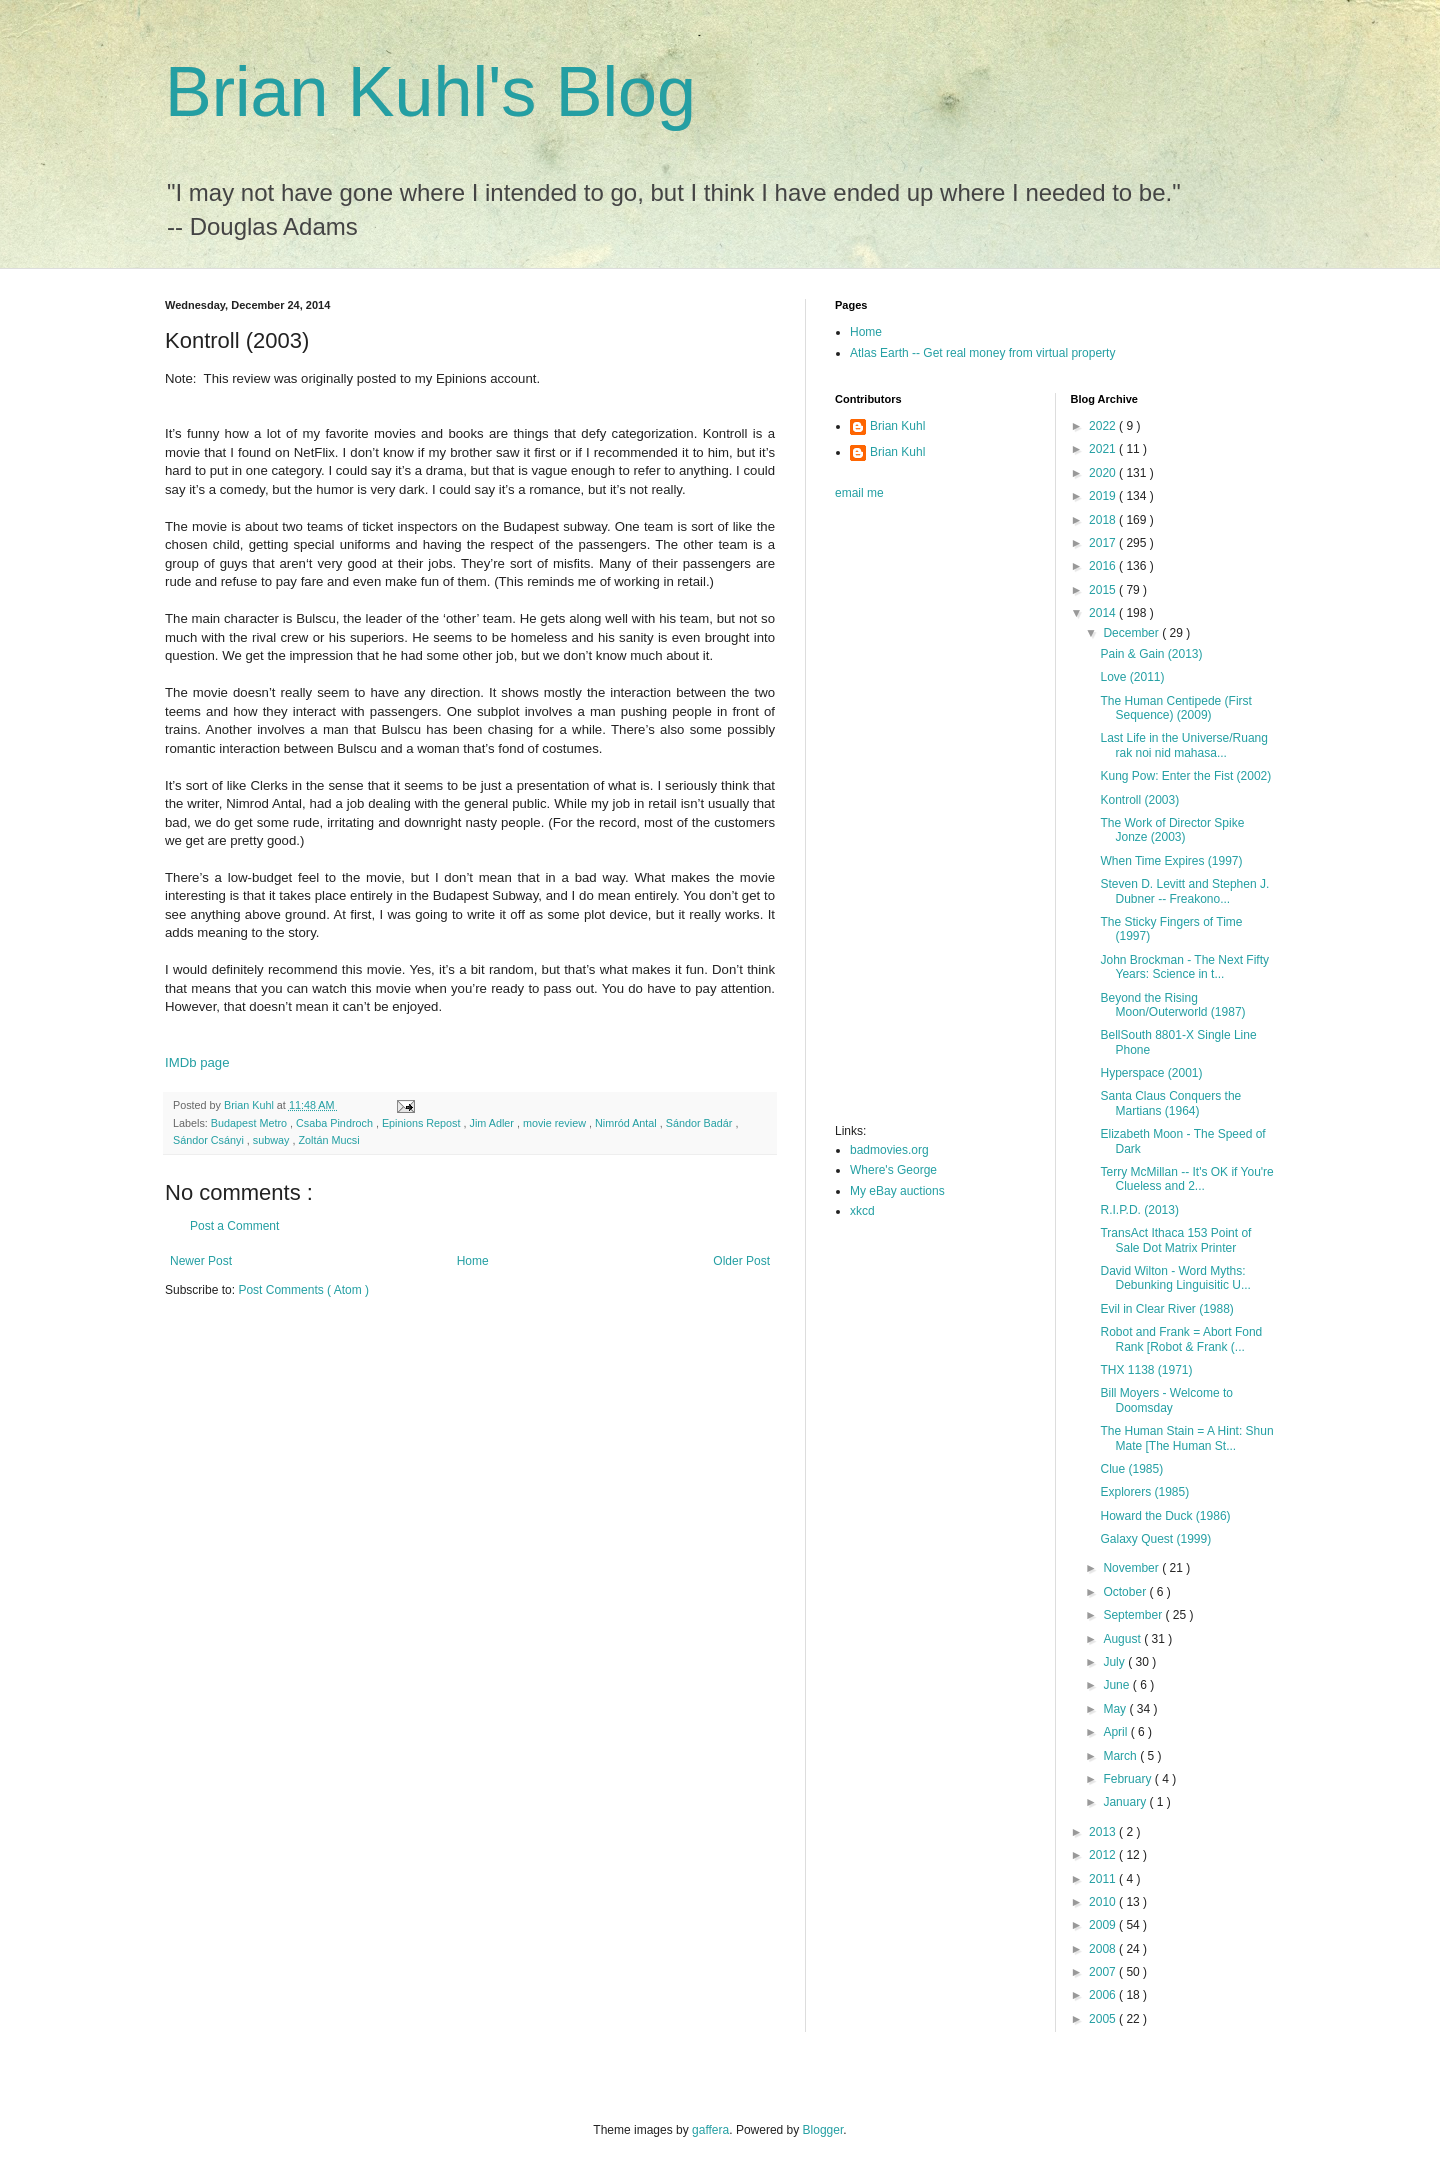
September (1134, 1615)
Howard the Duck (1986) (1165, 1516)
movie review (556, 1123)
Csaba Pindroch (336, 1123)
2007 (1104, 1972)
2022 (1104, 426)
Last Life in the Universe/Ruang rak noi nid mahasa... (1183, 745)
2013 (1104, 1832)
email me (859, 493)
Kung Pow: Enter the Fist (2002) (1185, 776)
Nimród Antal (627, 1123)
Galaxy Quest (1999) (1155, 1539)
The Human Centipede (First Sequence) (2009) (1175, 708)
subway (273, 1140)
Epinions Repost (423, 1123)
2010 (1104, 1902)
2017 (1104, 543)
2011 (1104, 1879)
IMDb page (197, 1062)
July (1115, 1662)
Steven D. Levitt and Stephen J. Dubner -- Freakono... (1184, 891)
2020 (1104, 473)
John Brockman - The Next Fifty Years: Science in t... (1184, 967)
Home (473, 1261)
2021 (1104, 449)
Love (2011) (1132, 677)
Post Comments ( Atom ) (303, 1290)
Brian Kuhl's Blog (430, 92)
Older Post (741, 1261)
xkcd (862, 1211)
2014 (1104, 613)
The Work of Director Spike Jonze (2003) (1172, 830)
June (1117, 1685)
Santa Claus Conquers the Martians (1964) (1170, 1103)
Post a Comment (234, 1226)
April (1116, 1732)
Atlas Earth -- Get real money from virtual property (982, 353)
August (1123, 1639)
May (1116, 1709)
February (1128, 1779)
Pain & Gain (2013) (1151, 654)
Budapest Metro (250, 1123)
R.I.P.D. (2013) (1139, 1210)
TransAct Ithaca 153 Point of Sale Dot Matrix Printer (1175, 1240)
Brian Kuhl (897, 426)
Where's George (893, 1170)
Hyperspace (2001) (1151, 1073)
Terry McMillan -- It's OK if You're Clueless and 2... (1186, 1179)
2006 (1104, 1995)
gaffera (710, 2130)
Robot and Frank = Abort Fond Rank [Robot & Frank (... (1181, 1339)
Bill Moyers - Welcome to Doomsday (1166, 1400)
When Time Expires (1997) (1171, 861)
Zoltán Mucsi (328, 1140)
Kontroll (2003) (1139, 800)
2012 (1104, 1855)
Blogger (823, 2130)
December (1132, 633)
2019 (1104, 496)
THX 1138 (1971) (1146, 1370)
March (1121, 1756)
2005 (1104, 2019)
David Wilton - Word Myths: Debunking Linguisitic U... (1175, 1278)
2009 (1104, 1925)
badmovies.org (889, 1150)
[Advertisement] (915, 818)
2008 (1104, 1949)
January (1126, 1802)
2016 (1104, 566)
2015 (1104, 590)
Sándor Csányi (210, 1140)
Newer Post (201, 1261)
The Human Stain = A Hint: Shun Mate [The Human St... (1186, 1438)
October (1126, 1592)
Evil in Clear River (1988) (1166, 1309)
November (1132, 1568)
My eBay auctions (897, 1191)
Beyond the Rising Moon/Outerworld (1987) (1172, 1005)
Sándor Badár (701, 1123)
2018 (1104, 520)
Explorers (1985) (1144, 1492)
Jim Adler (493, 1123)
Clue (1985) (1131, 1469)
